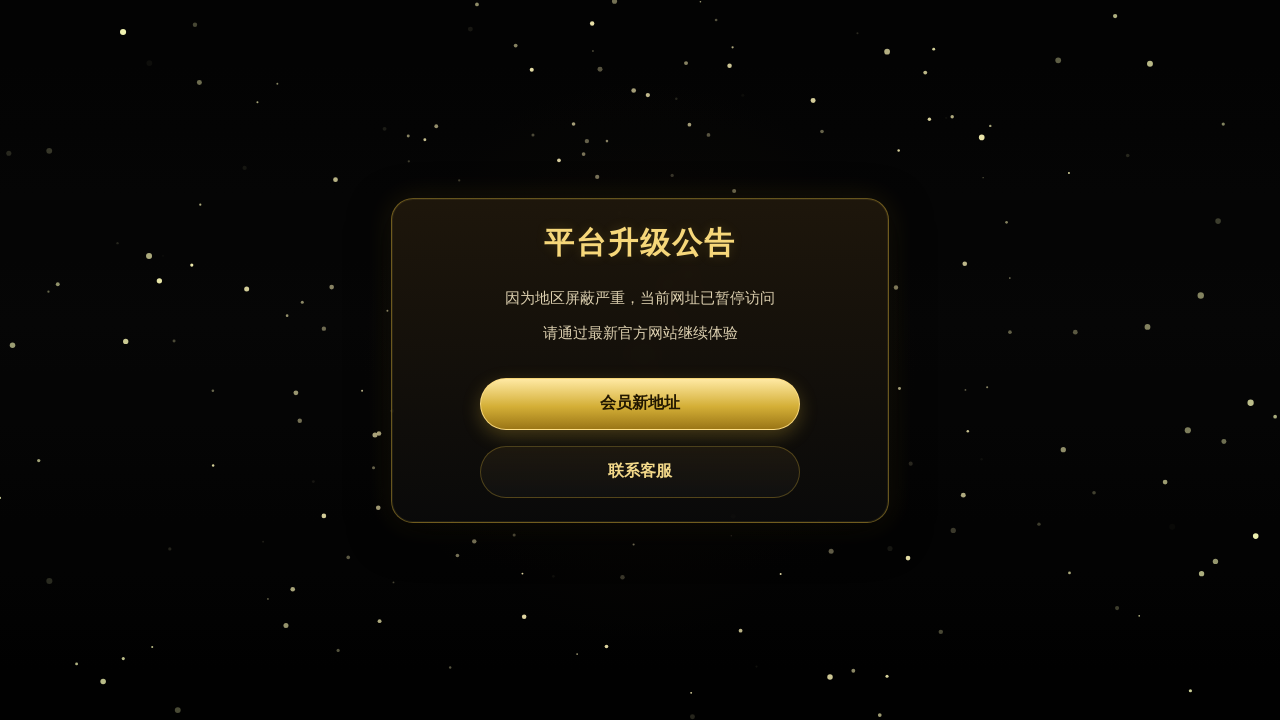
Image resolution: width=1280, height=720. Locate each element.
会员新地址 (640, 402)
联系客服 (640, 470)
